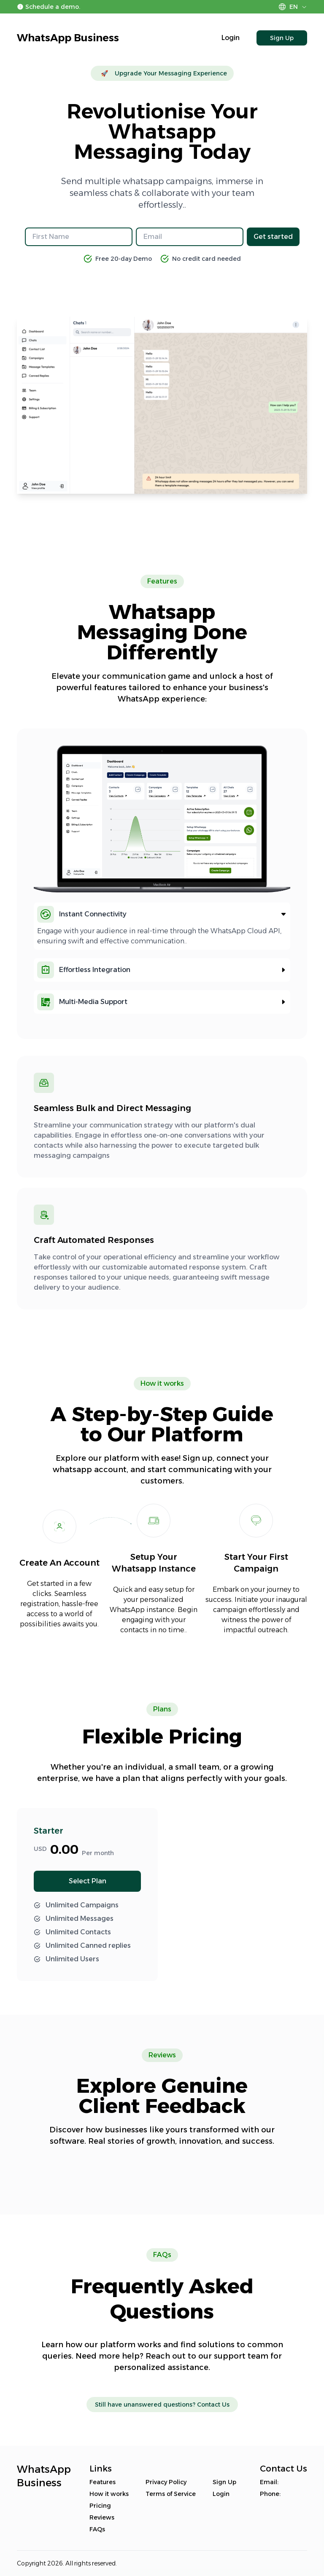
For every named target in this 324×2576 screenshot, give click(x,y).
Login (230, 38)
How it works (109, 2494)
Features (102, 2482)
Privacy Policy (166, 2482)
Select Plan (87, 1881)
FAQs (97, 2529)
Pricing (100, 2505)
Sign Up (282, 38)
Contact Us (213, 2404)
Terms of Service (171, 2494)
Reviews (101, 2517)
